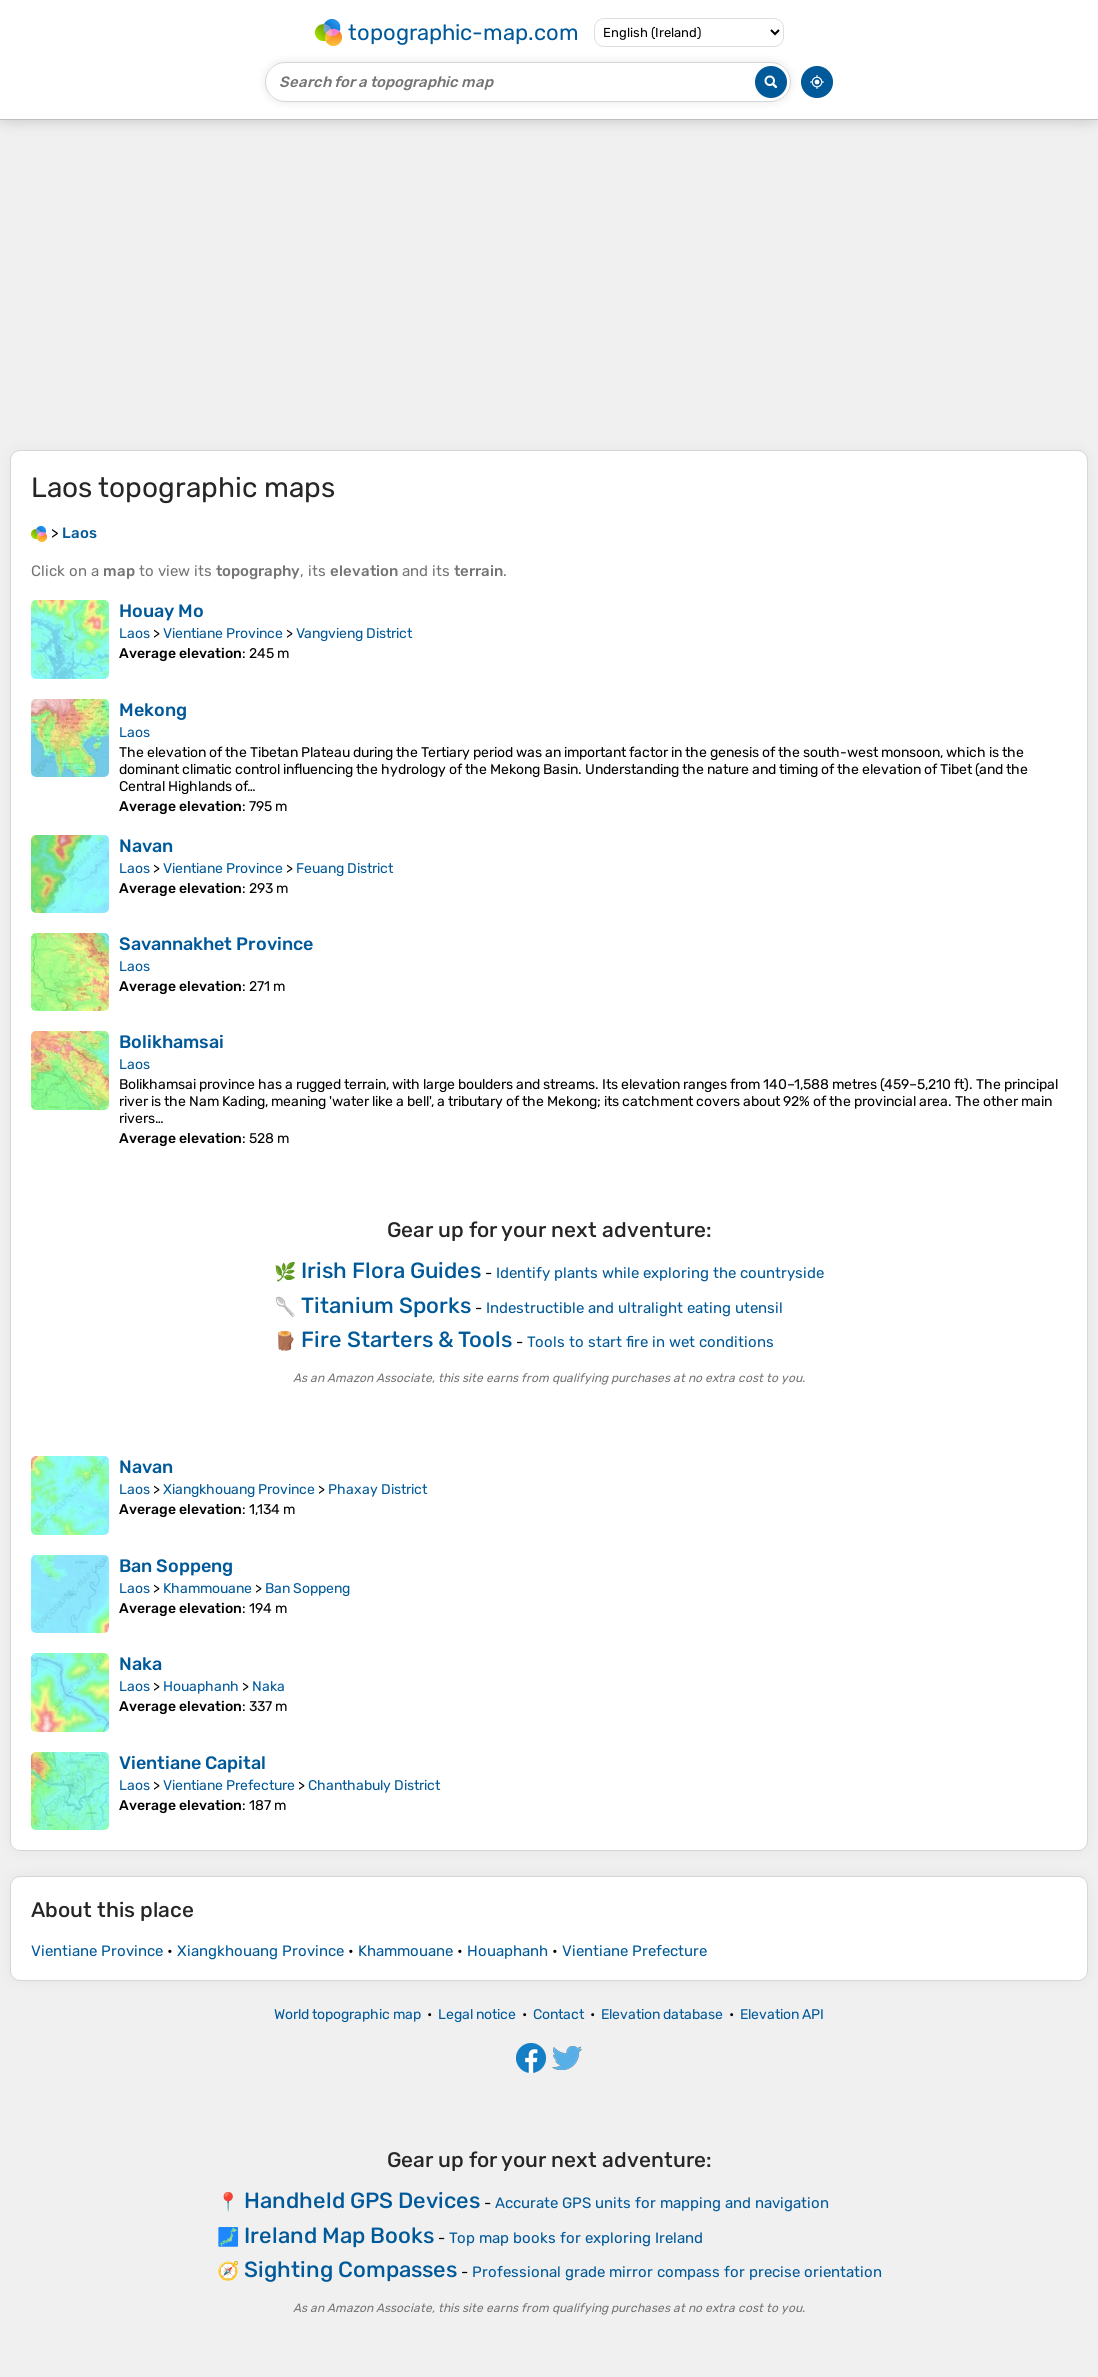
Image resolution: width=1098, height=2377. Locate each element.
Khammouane (207, 1588)
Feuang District (344, 868)
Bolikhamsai (171, 1042)
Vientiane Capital (192, 1763)
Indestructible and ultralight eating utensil (634, 1308)
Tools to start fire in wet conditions (650, 1342)
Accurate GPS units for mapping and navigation (662, 2203)
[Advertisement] (549, 285)
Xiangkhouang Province (239, 1489)
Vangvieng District (354, 633)
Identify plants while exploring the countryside (660, 1273)
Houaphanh (201, 1686)
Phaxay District (377, 1489)
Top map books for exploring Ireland (576, 2238)
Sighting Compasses (350, 2269)
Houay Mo (161, 611)
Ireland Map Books (339, 2235)
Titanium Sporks (386, 1305)
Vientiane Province (223, 633)
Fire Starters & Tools (406, 1339)
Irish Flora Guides (391, 1270)
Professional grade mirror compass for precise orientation (677, 2272)
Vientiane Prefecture (229, 1785)
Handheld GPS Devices (362, 2200)
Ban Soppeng (176, 1566)
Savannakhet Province (216, 944)
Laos (134, 633)
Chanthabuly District (374, 1785)
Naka (140, 1664)
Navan (146, 846)
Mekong (153, 710)
